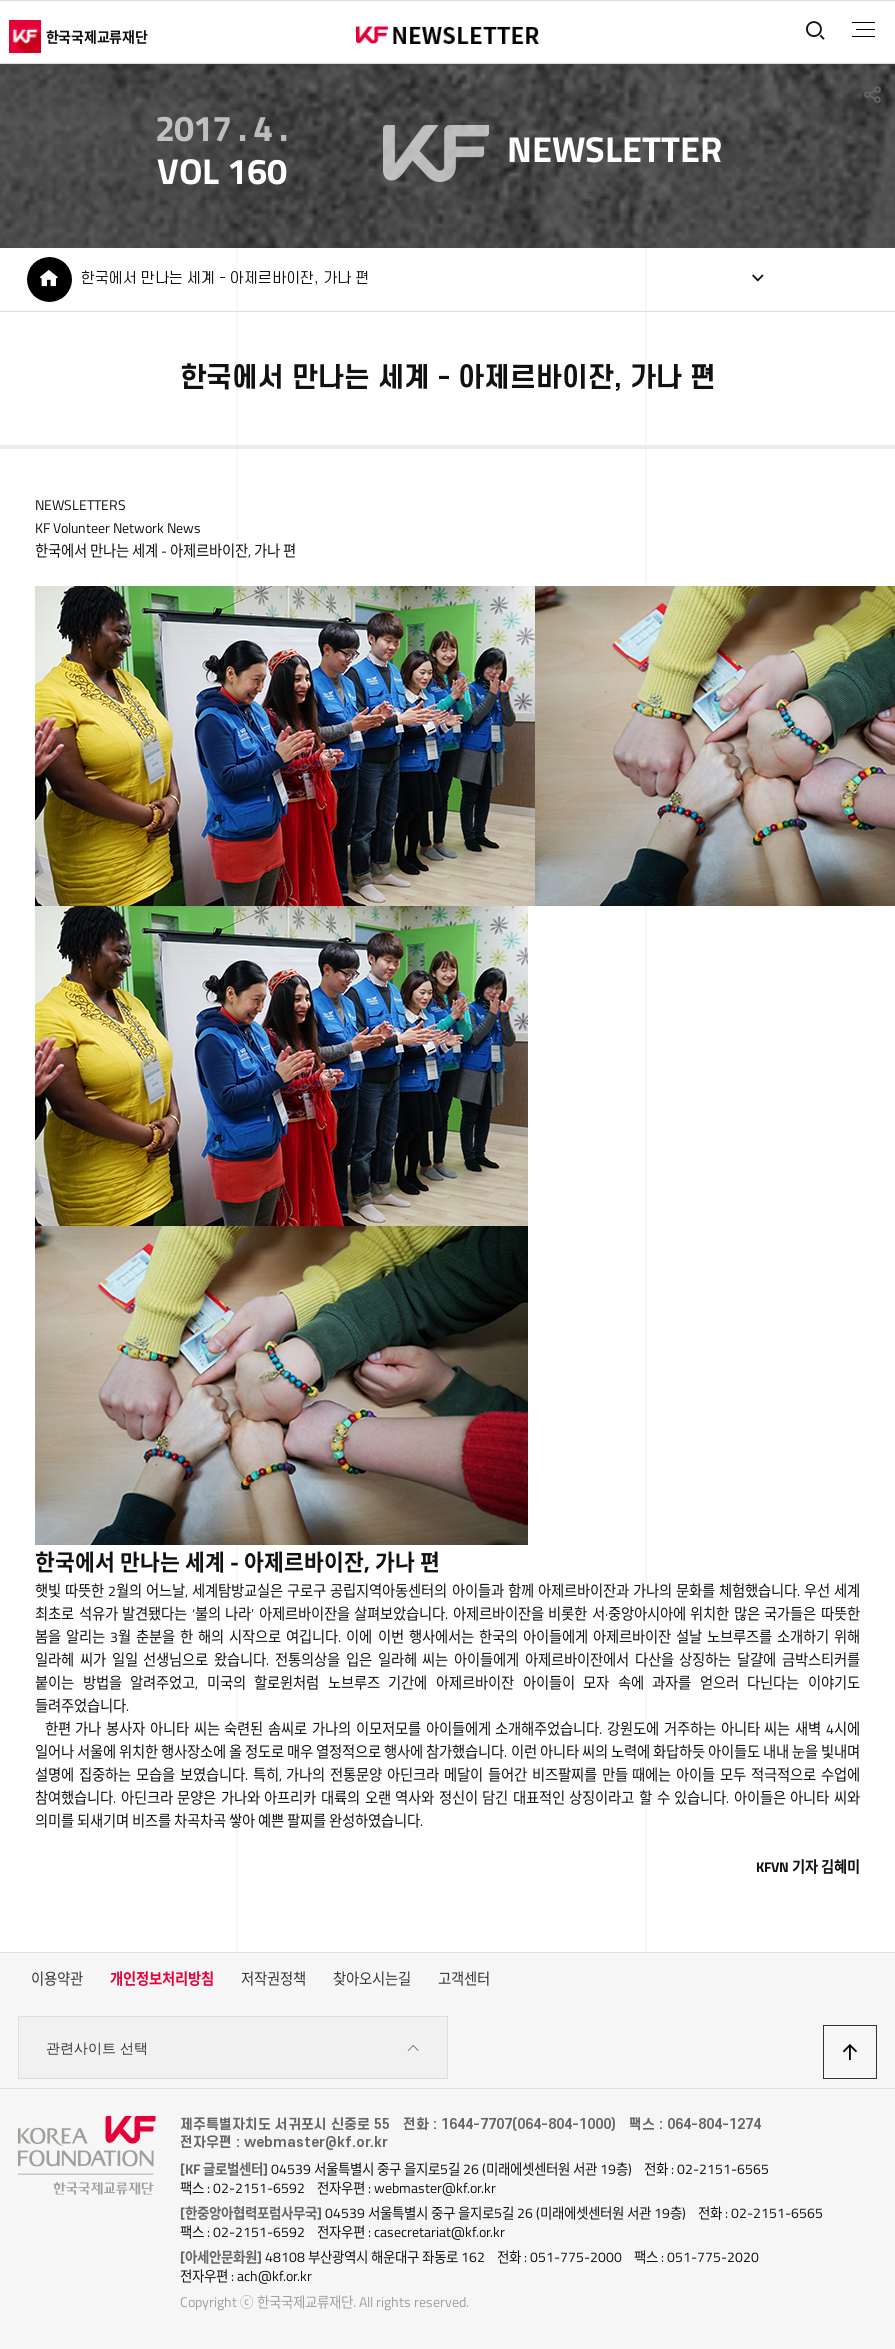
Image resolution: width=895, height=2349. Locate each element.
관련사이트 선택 (233, 2048)
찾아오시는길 (372, 1979)
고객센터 (464, 1979)
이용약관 (57, 1979)
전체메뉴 (863, 30)
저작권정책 (273, 1979)
